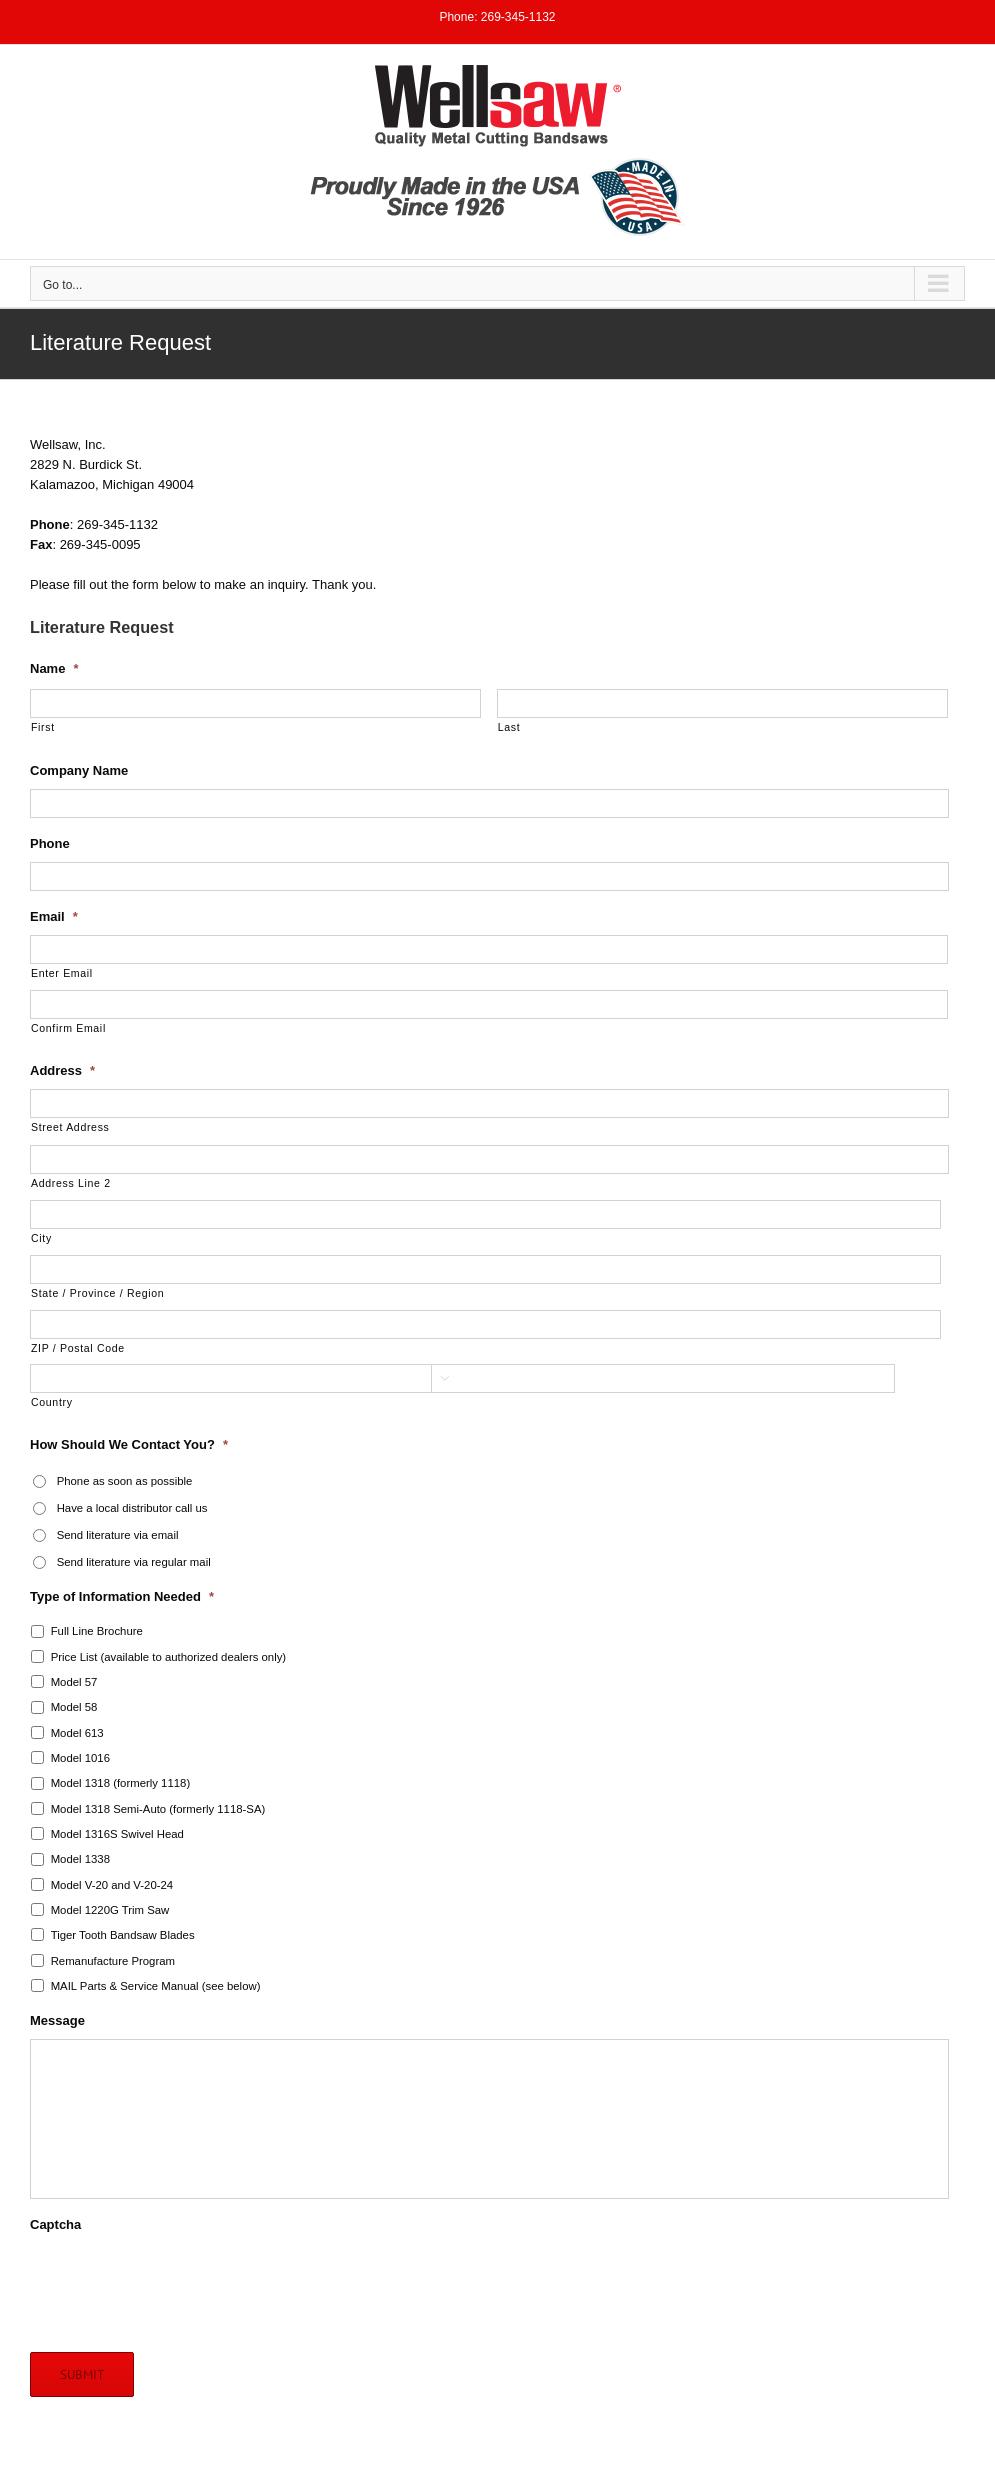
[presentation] (182, 2282)
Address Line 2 (71, 1183)
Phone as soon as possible (125, 1481)
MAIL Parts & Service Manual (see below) (156, 1986)
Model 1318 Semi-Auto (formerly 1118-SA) (158, 1809)
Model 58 (74, 1707)
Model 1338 (80, 1859)
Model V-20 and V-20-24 (112, 1885)
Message (57, 2020)
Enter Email (62, 973)
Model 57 (74, 1682)
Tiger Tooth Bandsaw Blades (123, 1935)
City (41, 1238)
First (43, 727)
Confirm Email (68, 1028)
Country (52, 1402)
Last (509, 727)
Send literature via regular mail (134, 1562)
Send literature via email (118, 1535)
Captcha (55, 2224)
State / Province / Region (97, 1293)
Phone (50, 843)
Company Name (79, 770)
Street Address (70, 1127)
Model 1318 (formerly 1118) (121, 1783)
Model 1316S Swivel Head (117, 1834)
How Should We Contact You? (129, 1444)
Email (54, 916)
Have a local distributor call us (132, 1508)
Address (62, 1070)
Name (54, 668)
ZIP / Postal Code (78, 1348)
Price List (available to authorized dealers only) (169, 1657)
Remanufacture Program (113, 1961)
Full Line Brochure (97, 1631)
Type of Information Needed (122, 1596)
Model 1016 (80, 1758)
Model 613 (77, 1733)
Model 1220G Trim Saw (110, 1910)
